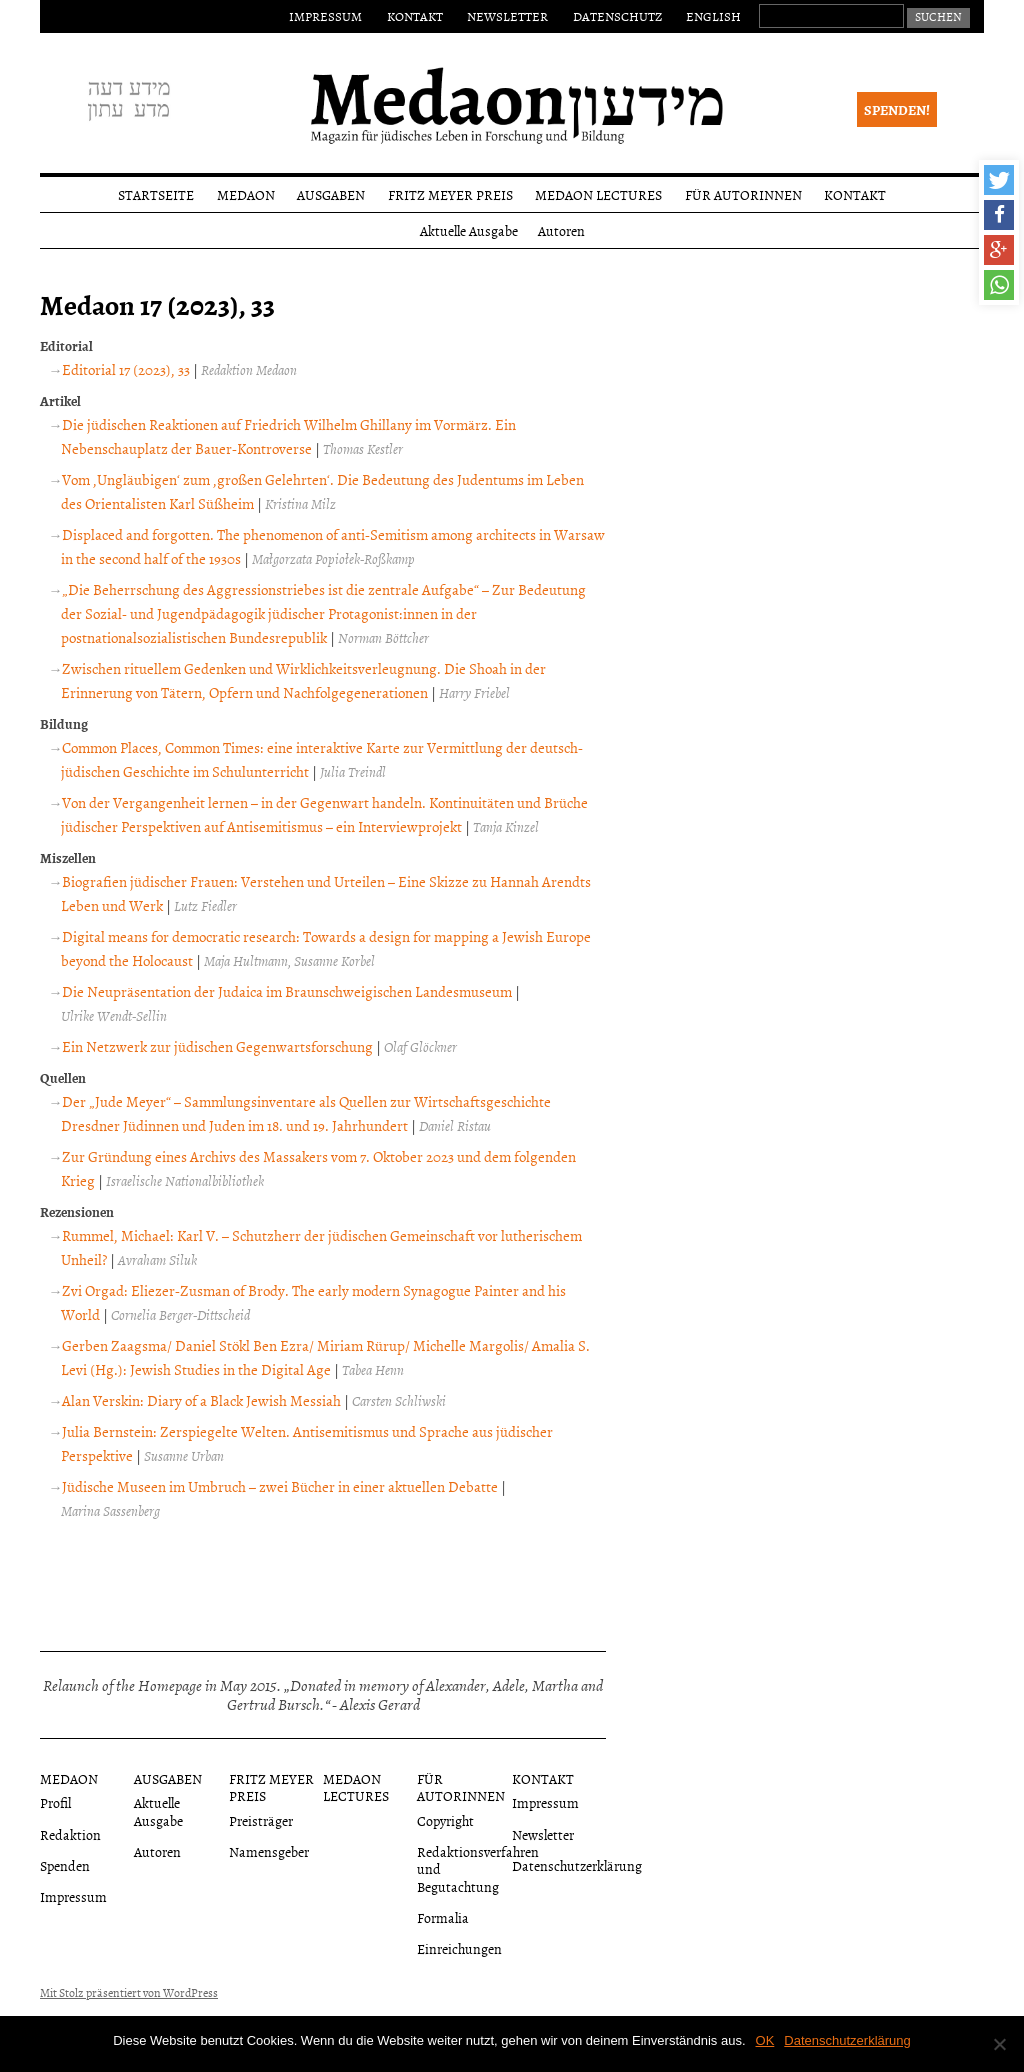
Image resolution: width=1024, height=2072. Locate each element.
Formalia (443, 1917)
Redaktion (70, 1834)
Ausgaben (331, 194)
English (713, 16)
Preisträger (261, 1820)
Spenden (65, 1865)
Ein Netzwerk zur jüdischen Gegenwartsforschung (217, 1046)
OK (765, 2040)
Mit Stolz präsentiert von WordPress (129, 1993)
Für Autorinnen (743, 194)
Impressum (325, 16)
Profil (55, 1802)
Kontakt (415, 16)
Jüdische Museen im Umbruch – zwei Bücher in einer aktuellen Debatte (280, 1486)
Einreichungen (459, 1948)
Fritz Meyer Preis (450, 194)
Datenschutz (617, 16)
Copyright (445, 1820)
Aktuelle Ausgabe (469, 230)
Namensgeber (269, 1851)
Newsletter (507, 16)
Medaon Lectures (598, 194)
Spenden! (897, 109)
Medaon (246, 194)
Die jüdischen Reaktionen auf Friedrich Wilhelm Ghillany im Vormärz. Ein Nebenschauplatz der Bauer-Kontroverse (288, 436)
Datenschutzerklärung (577, 1865)
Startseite (156, 194)
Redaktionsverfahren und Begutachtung (478, 1869)
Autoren (561, 230)
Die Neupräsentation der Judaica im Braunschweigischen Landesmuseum (287, 991)
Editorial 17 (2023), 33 (126, 369)
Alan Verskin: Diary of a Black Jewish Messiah (201, 1400)
